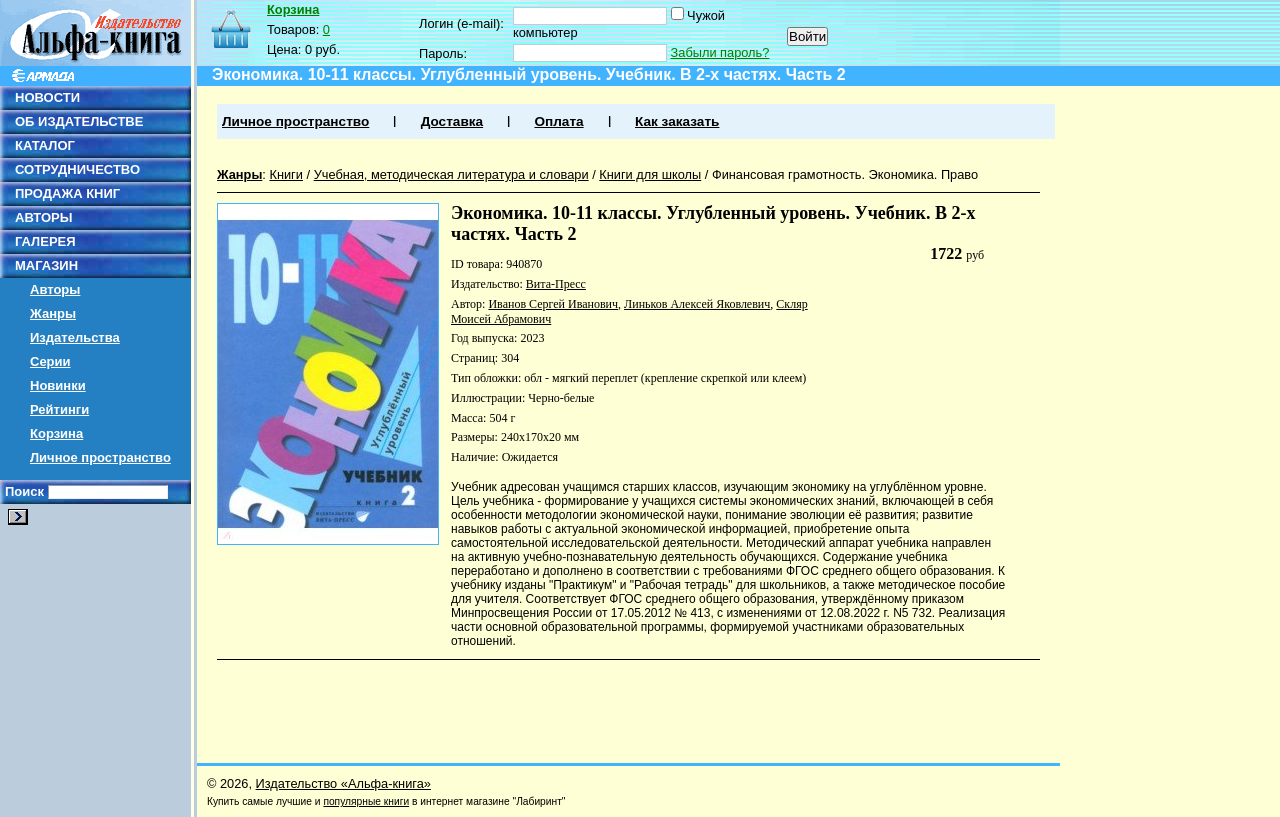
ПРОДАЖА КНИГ (67, 193)
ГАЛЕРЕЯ (45, 241)
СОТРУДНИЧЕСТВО (77, 169)
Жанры (53, 313)
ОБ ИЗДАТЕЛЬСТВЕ (79, 121)
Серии (50, 361)
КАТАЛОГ (45, 145)
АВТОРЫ (43, 217)
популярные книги (366, 801)
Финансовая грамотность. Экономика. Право (845, 174)
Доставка (452, 121)
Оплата (558, 121)
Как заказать (677, 121)
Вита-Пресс (556, 284)
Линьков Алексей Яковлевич (697, 304)
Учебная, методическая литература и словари (451, 174)
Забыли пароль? (720, 52)
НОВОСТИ (47, 97)
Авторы (55, 289)
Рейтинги (59, 409)
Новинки (58, 385)
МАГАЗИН (46, 265)
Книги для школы (650, 174)
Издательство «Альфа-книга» (343, 783)
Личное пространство (100, 457)
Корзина (56, 433)
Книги (286, 174)
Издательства (75, 337)
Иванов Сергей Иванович (553, 304)
